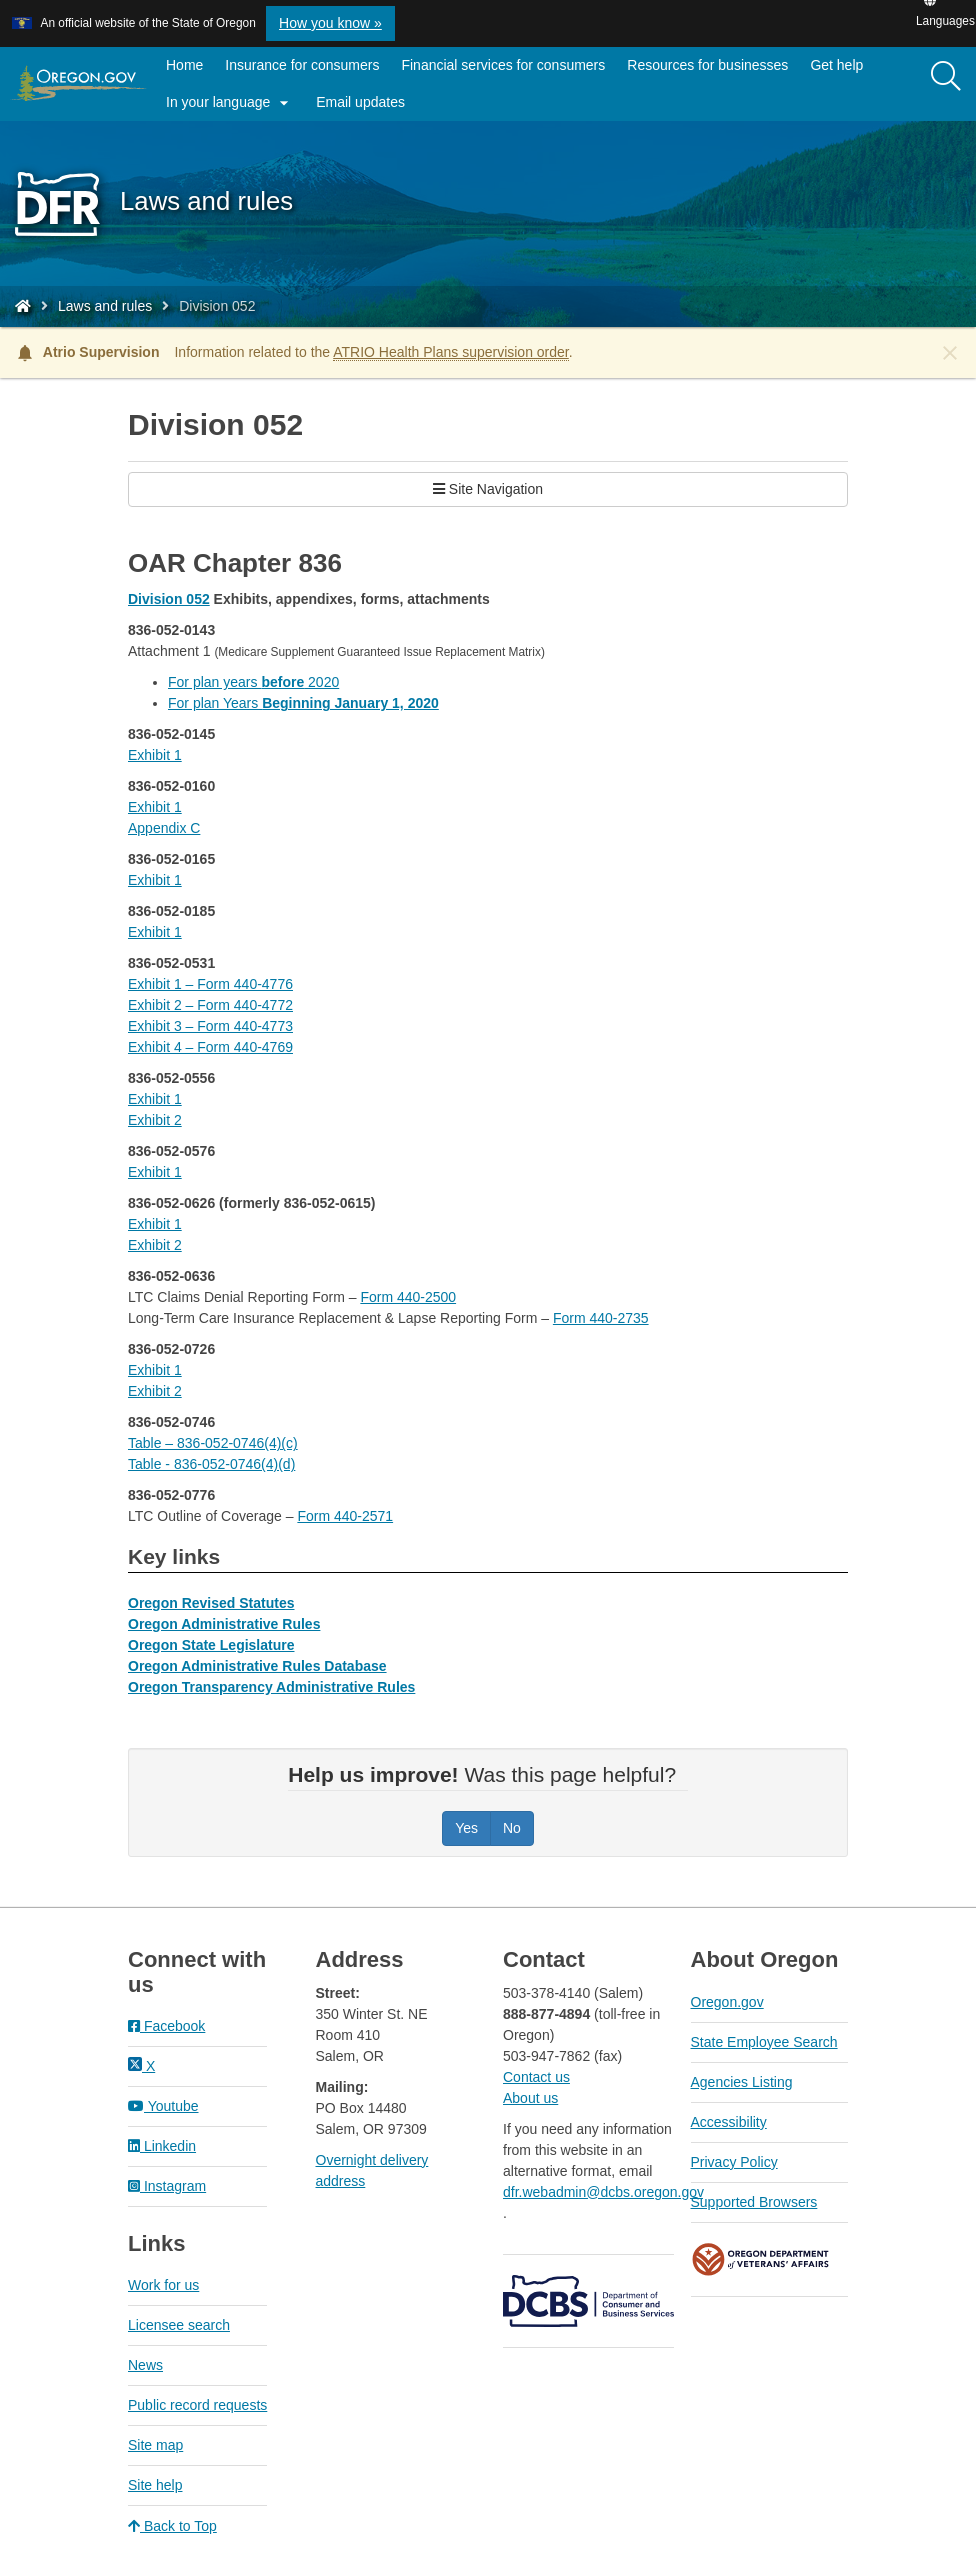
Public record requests (197, 2405)
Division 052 (169, 599)
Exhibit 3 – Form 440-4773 (210, 1026)
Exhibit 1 (155, 755)
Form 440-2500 (408, 1297)
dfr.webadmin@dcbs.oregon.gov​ (603, 2192)
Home (184, 65)
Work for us (163, 2285)
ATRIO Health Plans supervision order (451, 352)
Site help (155, 2485)
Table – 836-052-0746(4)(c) (213, 1443)
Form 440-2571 (345, 1516)
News (145, 2365)
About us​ (530, 2098)
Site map (155, 2445)
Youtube (163, 2106)
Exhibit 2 (155, 1120)
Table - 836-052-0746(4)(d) (211, 1464)
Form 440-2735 (601, 1318)
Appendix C (164, 828)
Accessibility (729, 2122)
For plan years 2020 (253, 682)
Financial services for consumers (503, 65)
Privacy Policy (734, 2162)
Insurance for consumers (302, 65)
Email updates (366, 106)
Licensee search (179, 2325)
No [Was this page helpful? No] (512, 1828)
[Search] (946, 77)
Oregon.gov (727, 2002)
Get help (836, 65)
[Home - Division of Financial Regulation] (23, 306)
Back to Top (172, 2526)
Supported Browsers (754, 2202)
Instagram (167, 2186)
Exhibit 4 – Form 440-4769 (210, 1047)
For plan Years (303, 703)
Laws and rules (105, 306)
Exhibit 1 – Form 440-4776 (210, 984)
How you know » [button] (330, 23)
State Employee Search (764, 2042)
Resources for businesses (707, 65)
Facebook (166, 2026)
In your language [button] (230, 103)
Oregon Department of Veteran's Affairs (761, 2259)
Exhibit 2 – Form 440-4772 (210, 1005)
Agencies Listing (742, 2082)
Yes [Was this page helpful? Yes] (466, 1828)
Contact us (536, 2077)
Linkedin (162, 2146)
